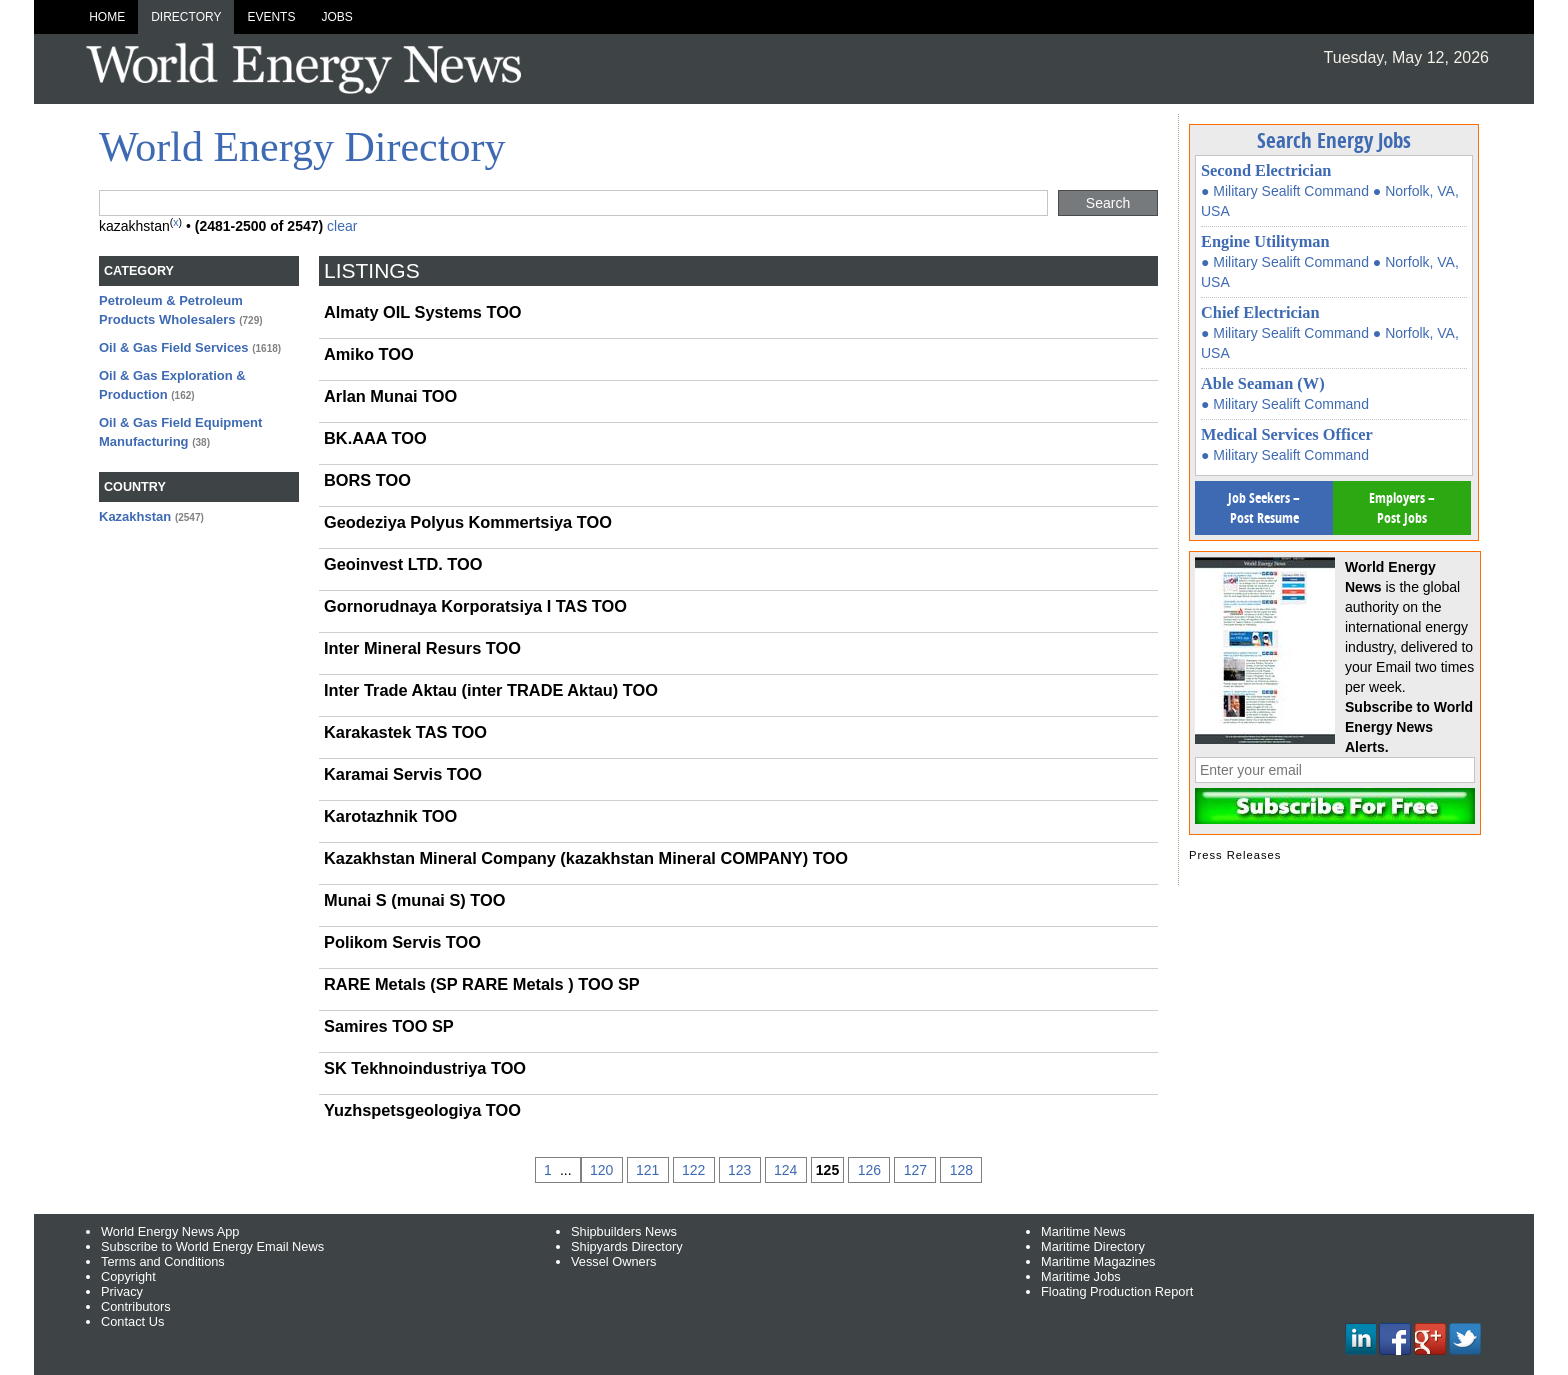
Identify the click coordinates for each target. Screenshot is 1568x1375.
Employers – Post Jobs (1402, 507)
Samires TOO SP (389, 1026)
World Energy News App (170, 1231)
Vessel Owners (613, 1261)
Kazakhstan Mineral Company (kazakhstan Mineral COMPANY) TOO (586, 858)
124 (785, 1170)
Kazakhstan (135, 516)
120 (601, 1170)
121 (647, 1170)
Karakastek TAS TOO (405, 732)
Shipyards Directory (627, 1246)
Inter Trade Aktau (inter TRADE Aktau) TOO (491, 690)
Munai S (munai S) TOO (414, 900)
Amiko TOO (369, 354)
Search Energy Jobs (1334, 140)
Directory (186, 17)
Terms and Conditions (163, 1261)
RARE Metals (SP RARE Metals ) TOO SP (482, 984)
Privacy (122, 1291)
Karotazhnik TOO (390, 816)
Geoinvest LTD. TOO (403, 564)
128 (961, 1170)
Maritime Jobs (1081, 1276)
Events (271, 17)
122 (693, 1170)
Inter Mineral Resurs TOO (422, 648)
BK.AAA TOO (375, 438)
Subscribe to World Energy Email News (212, 1246)
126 (869, 1170)
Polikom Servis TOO (402, 942)
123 (739, 1170)
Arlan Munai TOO (390, 396)
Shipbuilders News (624, 1231)
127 (915, 1170)
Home (107, 17)
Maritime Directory (1093, 1246)
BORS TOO (367, 480)
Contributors (136, 1306)
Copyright (128, 1276)
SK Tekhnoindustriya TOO (425, 1068)
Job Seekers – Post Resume (1264, 507)
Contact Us (132, 1321)
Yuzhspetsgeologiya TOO (422, 1110)
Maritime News (1083, 1231)
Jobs (336, 17)
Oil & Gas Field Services (174, 347)
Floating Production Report (1117, 1291)
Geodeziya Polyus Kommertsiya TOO (468, 522)
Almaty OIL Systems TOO (423, 312)
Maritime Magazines (1098, 1261)
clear (342, 226)
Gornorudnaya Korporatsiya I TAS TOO (475, 606)
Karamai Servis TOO (403, 774)
